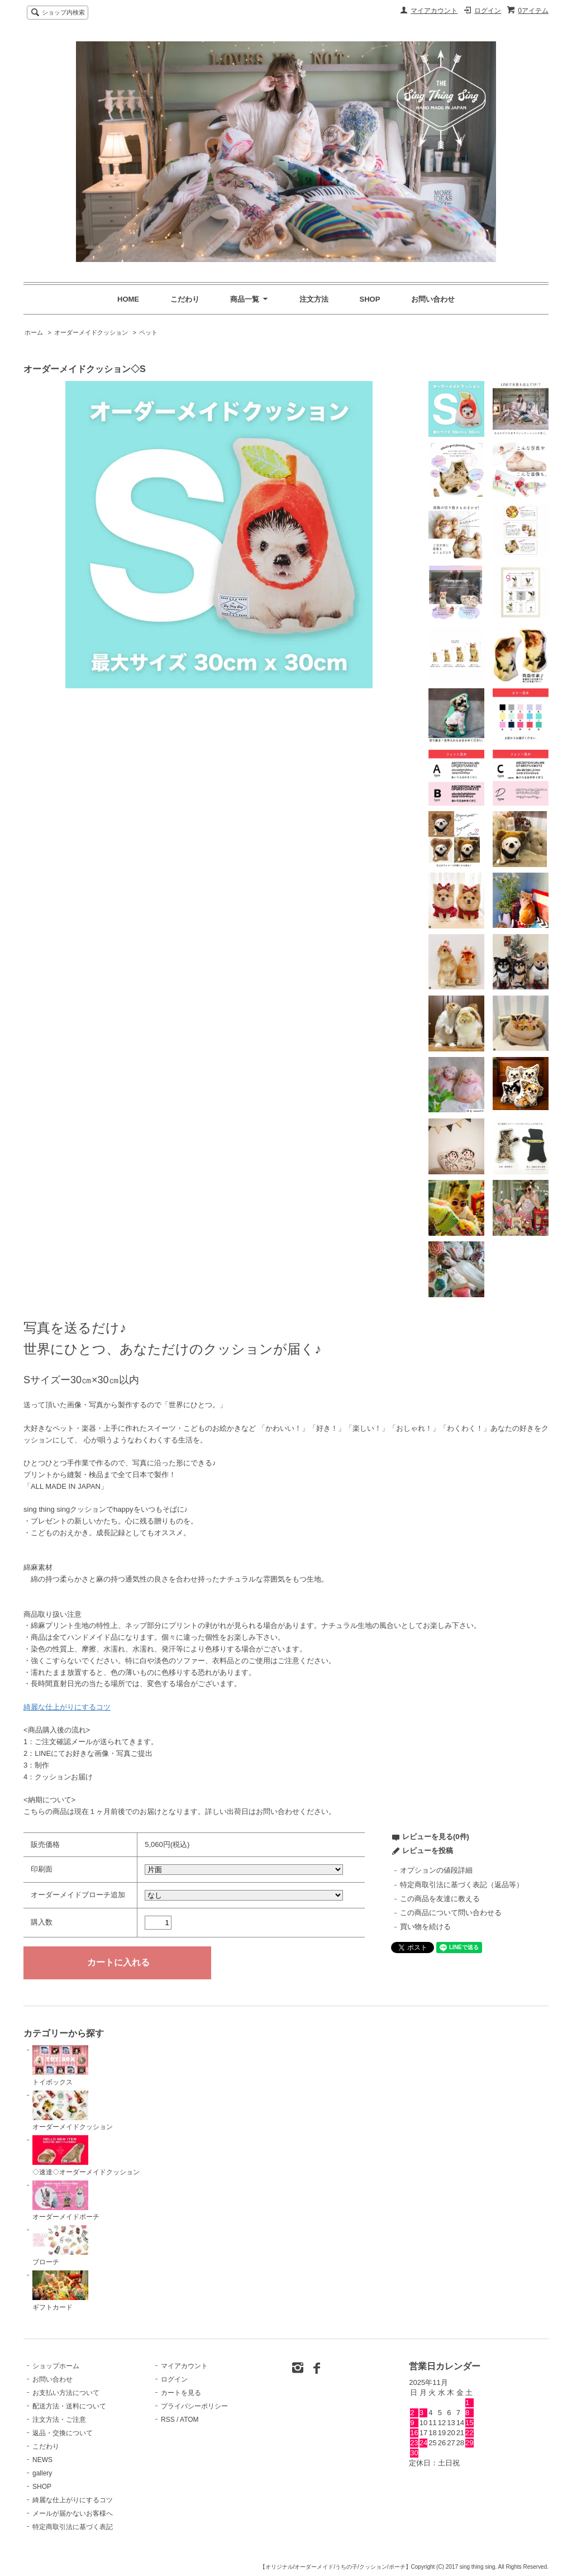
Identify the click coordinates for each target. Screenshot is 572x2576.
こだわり (184, 299)
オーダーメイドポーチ (65, 2200)
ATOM (189, 2419)
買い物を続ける (425, 1926)
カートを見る (181, 2393)
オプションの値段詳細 (436, 1870)
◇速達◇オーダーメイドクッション (86, 2155)
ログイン (487, 11)
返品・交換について (62, 2433)
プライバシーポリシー (194, 2406)
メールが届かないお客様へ (72, 2513)
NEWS (42, 2460)
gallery (42, 2473)
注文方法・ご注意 (59, 2419)
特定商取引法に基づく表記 (72, 2527)
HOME (128, 299)
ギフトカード (60, 2290)
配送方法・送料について (69, 2406)
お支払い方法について (65, 2393)
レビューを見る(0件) (435, 1836)
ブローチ (60, 2245)
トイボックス (60, 2065)
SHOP (370, 299)
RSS (168, 2419)
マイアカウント (434, 11)
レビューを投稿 (427, 1850)
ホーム (34, 332)
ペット (148, 332)
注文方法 (313, 299)
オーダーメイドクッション (91, 332)
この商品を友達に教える (440, 1898)
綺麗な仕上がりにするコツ (67, 1707)
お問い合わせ (433, 299)
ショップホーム (55, 2366)
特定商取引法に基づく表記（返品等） (461, 1884)
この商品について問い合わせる (451, 1912)
